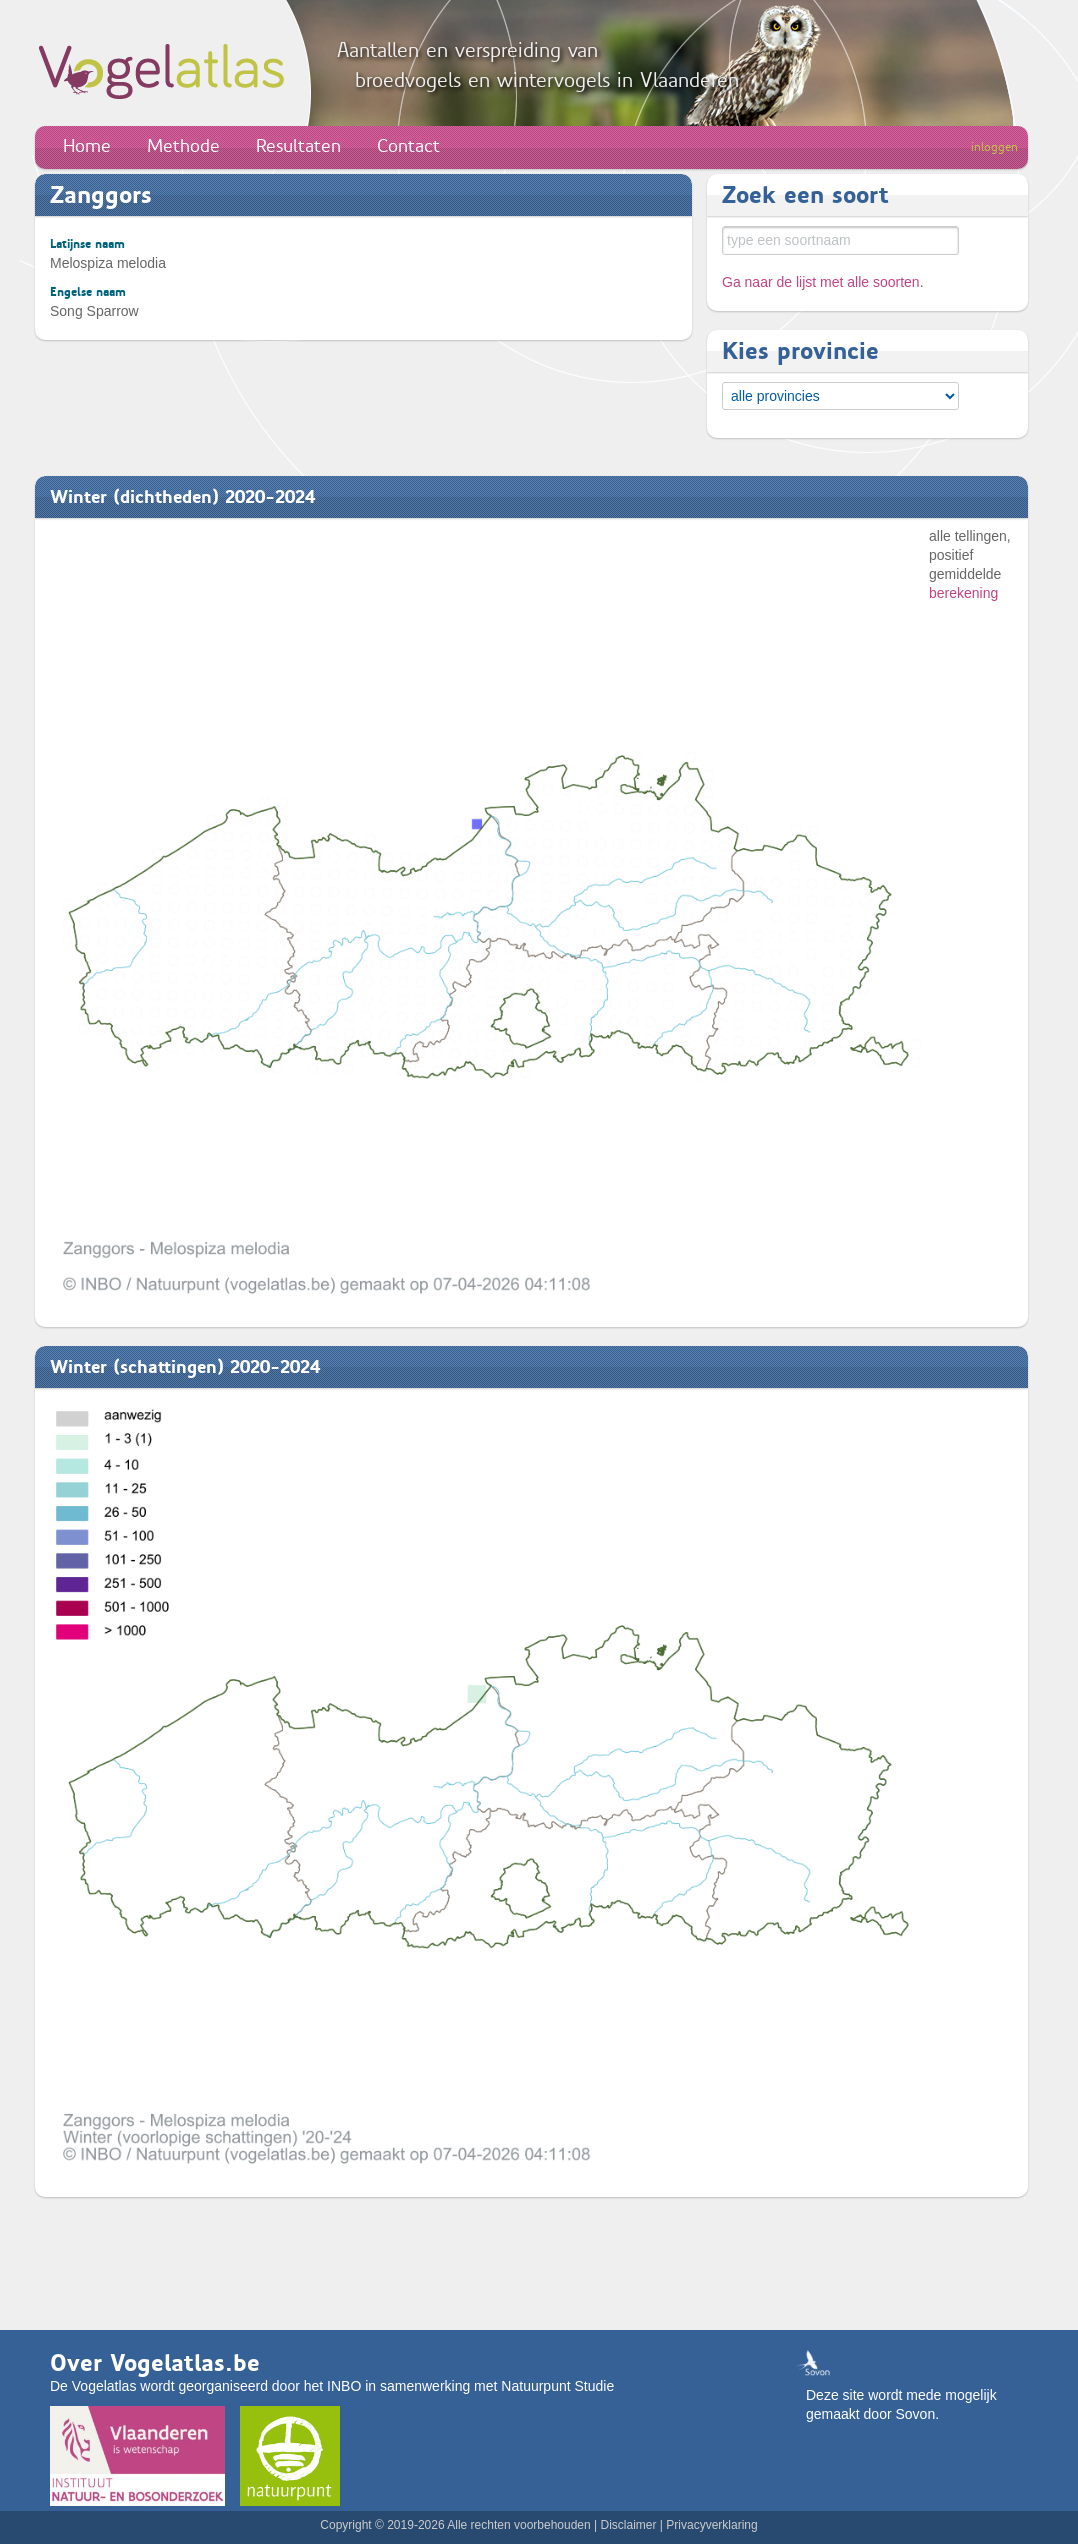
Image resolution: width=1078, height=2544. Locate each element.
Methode (183, 146)
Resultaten (298, 146)
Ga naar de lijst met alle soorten (821, 282)
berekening (963, 593)
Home (87, 146)
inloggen (994, 147)
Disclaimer (628, 2525)
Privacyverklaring (711, 2525)
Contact (408, 146)
